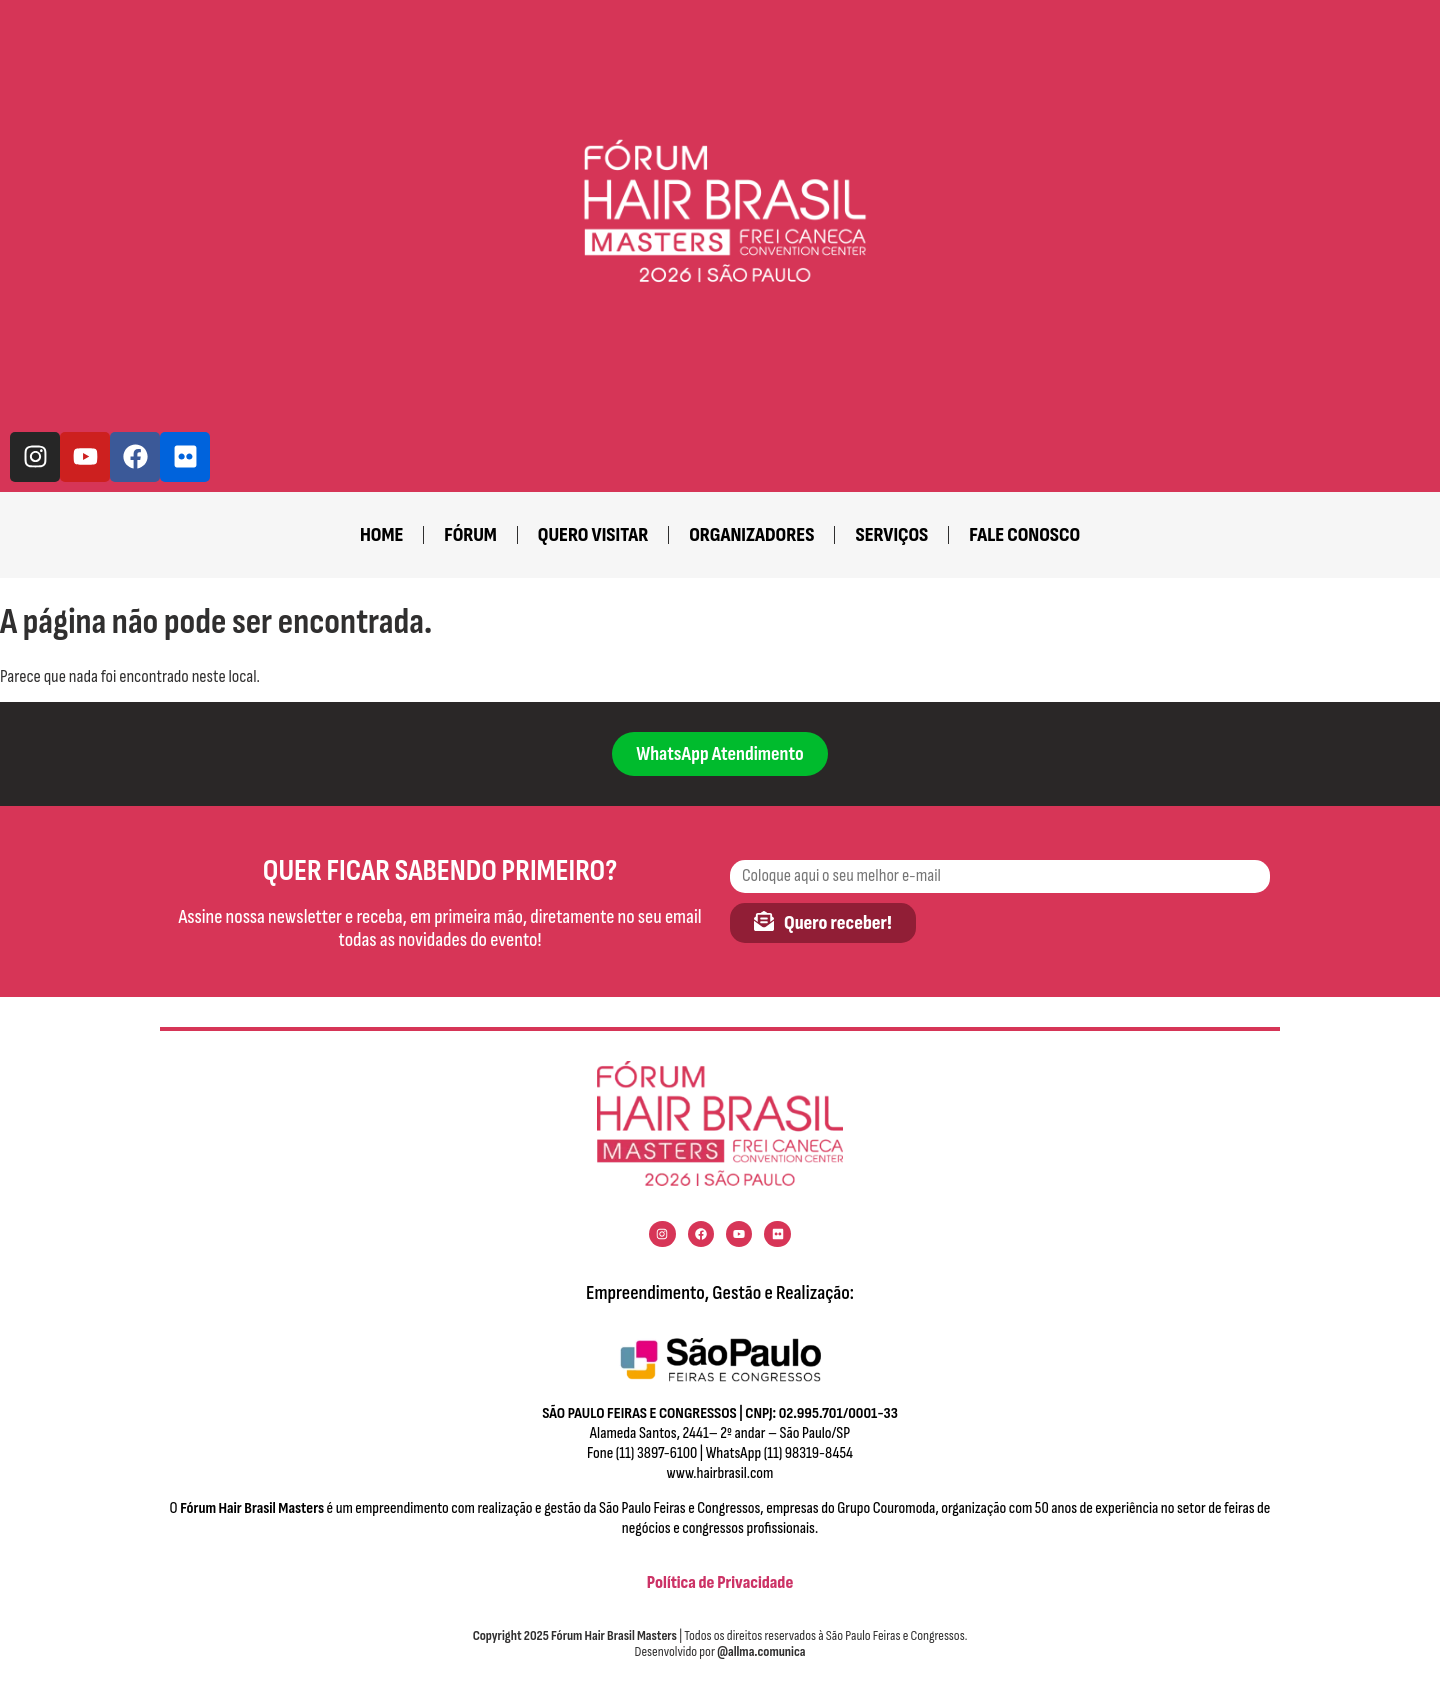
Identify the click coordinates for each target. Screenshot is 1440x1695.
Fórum (470, 535)
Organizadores (751, 535)
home (381, 535)
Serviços (891, 535)
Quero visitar (593, 535)
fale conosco (1024, 535)
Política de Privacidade (720, 1582)
